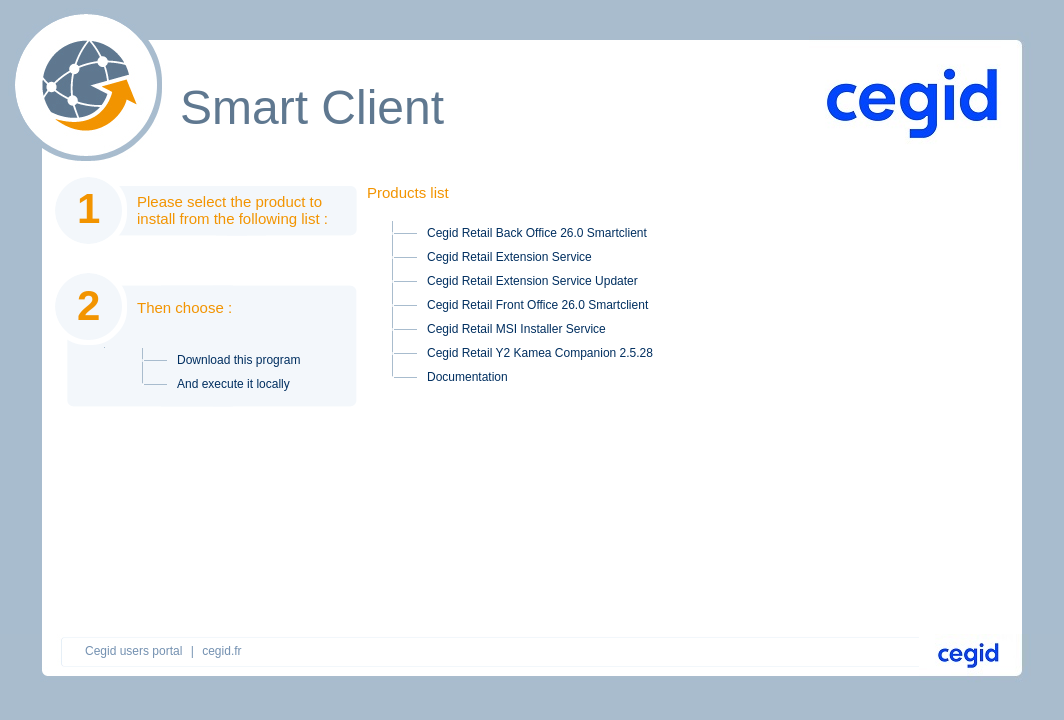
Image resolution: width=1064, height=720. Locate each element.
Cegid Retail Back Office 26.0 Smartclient (537, 233)
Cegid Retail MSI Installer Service (516, 329)
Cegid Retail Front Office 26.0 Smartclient (537, 305)
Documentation (467, 377)
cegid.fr (221, 651)
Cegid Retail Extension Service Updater (532, 281)
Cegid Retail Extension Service (509, 257)
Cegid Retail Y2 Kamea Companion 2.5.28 (540, 353)
